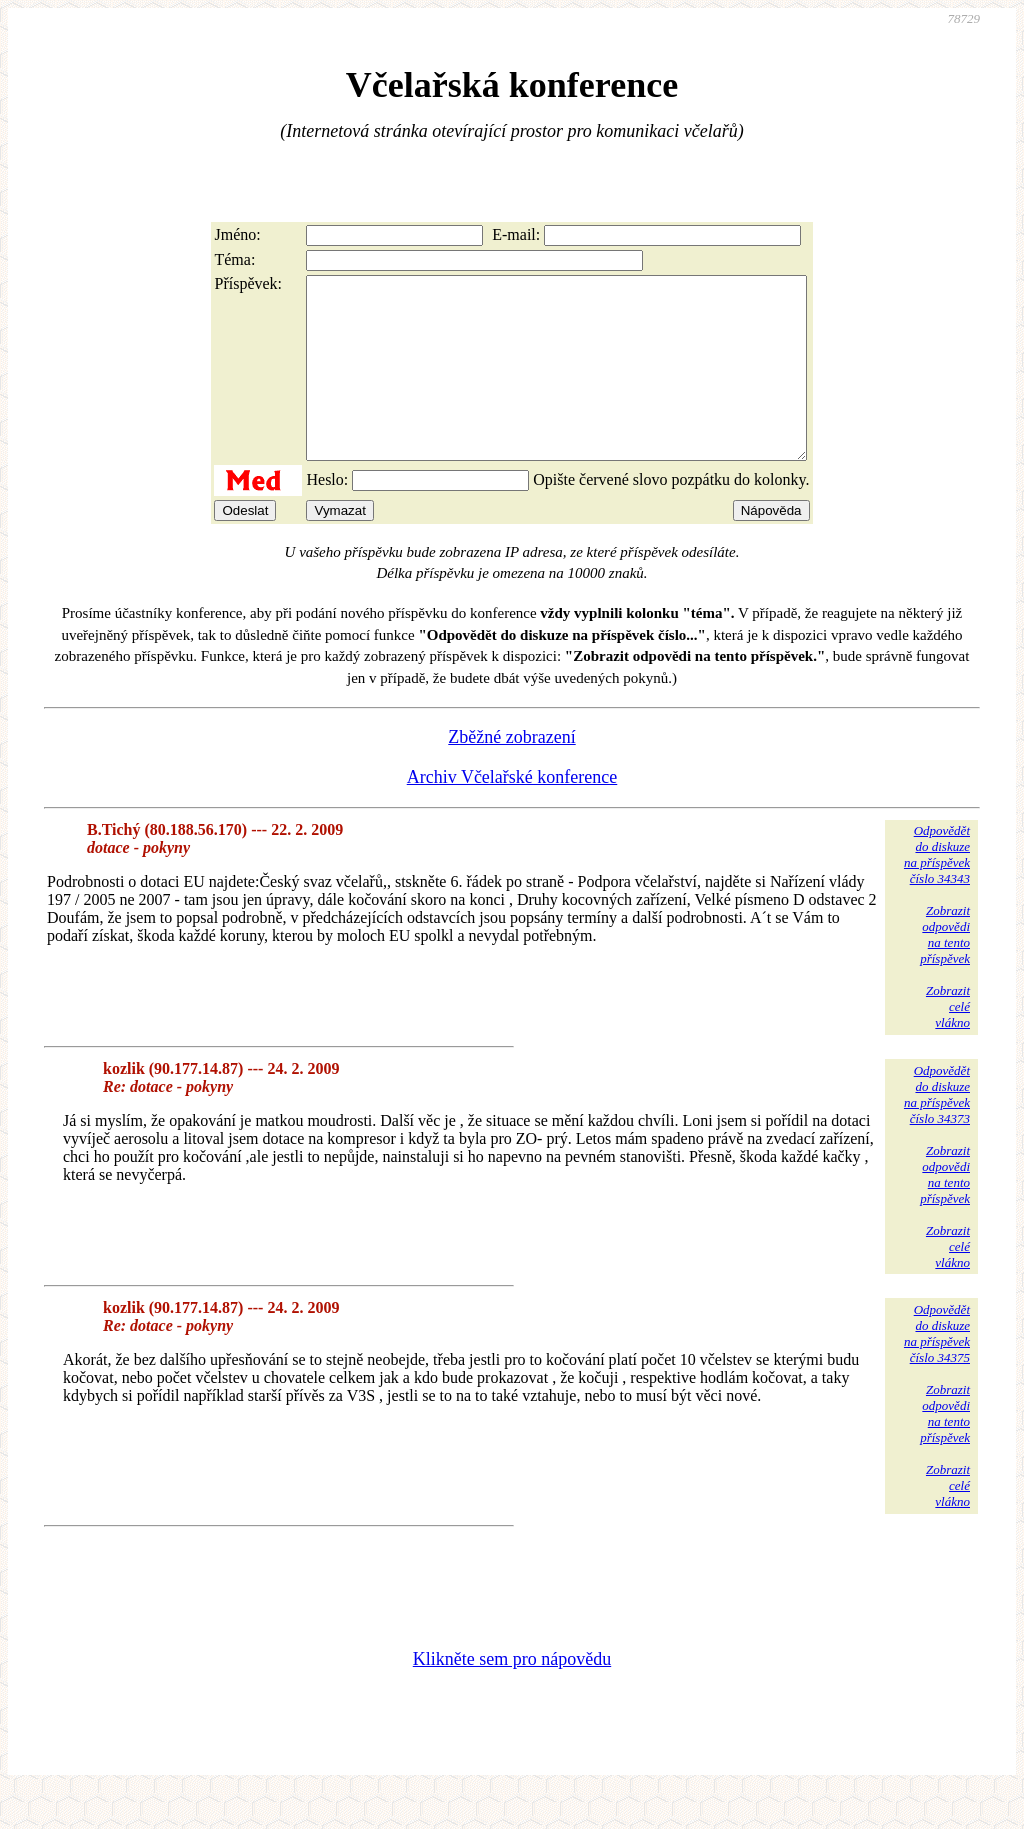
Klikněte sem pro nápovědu (512, 1695)
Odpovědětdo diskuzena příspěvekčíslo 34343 (937, 890)
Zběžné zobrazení (511, 773)
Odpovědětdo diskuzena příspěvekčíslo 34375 (937, 1369)
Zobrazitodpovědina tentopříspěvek (945, 970)
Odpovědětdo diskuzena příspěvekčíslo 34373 (937, 1130)
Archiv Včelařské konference (512, 813)
